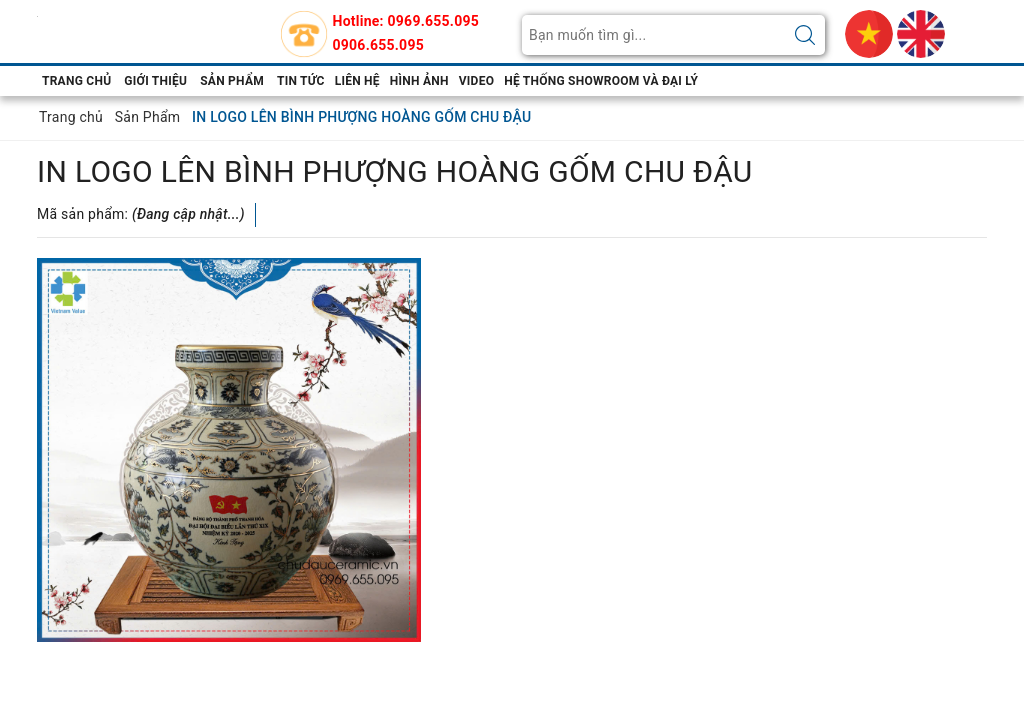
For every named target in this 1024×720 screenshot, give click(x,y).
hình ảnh (419, 81)
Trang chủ (76, 81)
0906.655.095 (378, 45)
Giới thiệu (155, 81)
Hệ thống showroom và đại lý (601, 81)
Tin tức (301, 81)
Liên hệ (357, 81)
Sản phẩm (232, 81)
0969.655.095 (433, 21)
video (476, 81)
